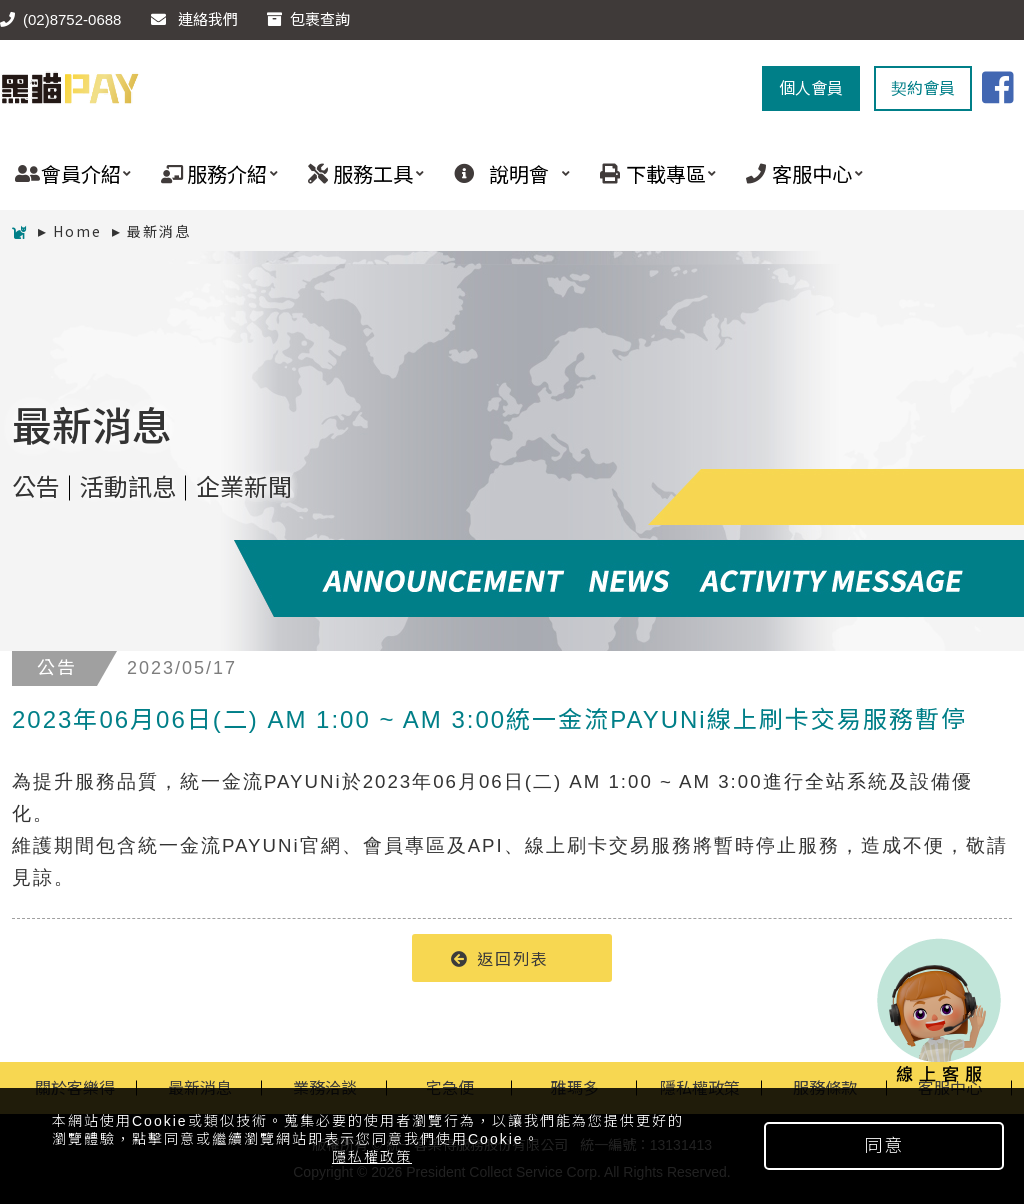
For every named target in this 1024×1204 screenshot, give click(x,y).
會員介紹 (65, 173)
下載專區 (650, 173)
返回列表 (500, 958)
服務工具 (358, 173)
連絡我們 (194, 19)
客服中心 (796, 173)
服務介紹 (211, 173)
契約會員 (923, 88)
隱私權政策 (372, 1157)
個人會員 (811, 88)
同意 (884, 1146)
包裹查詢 (308, 19)
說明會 (504, 173)
